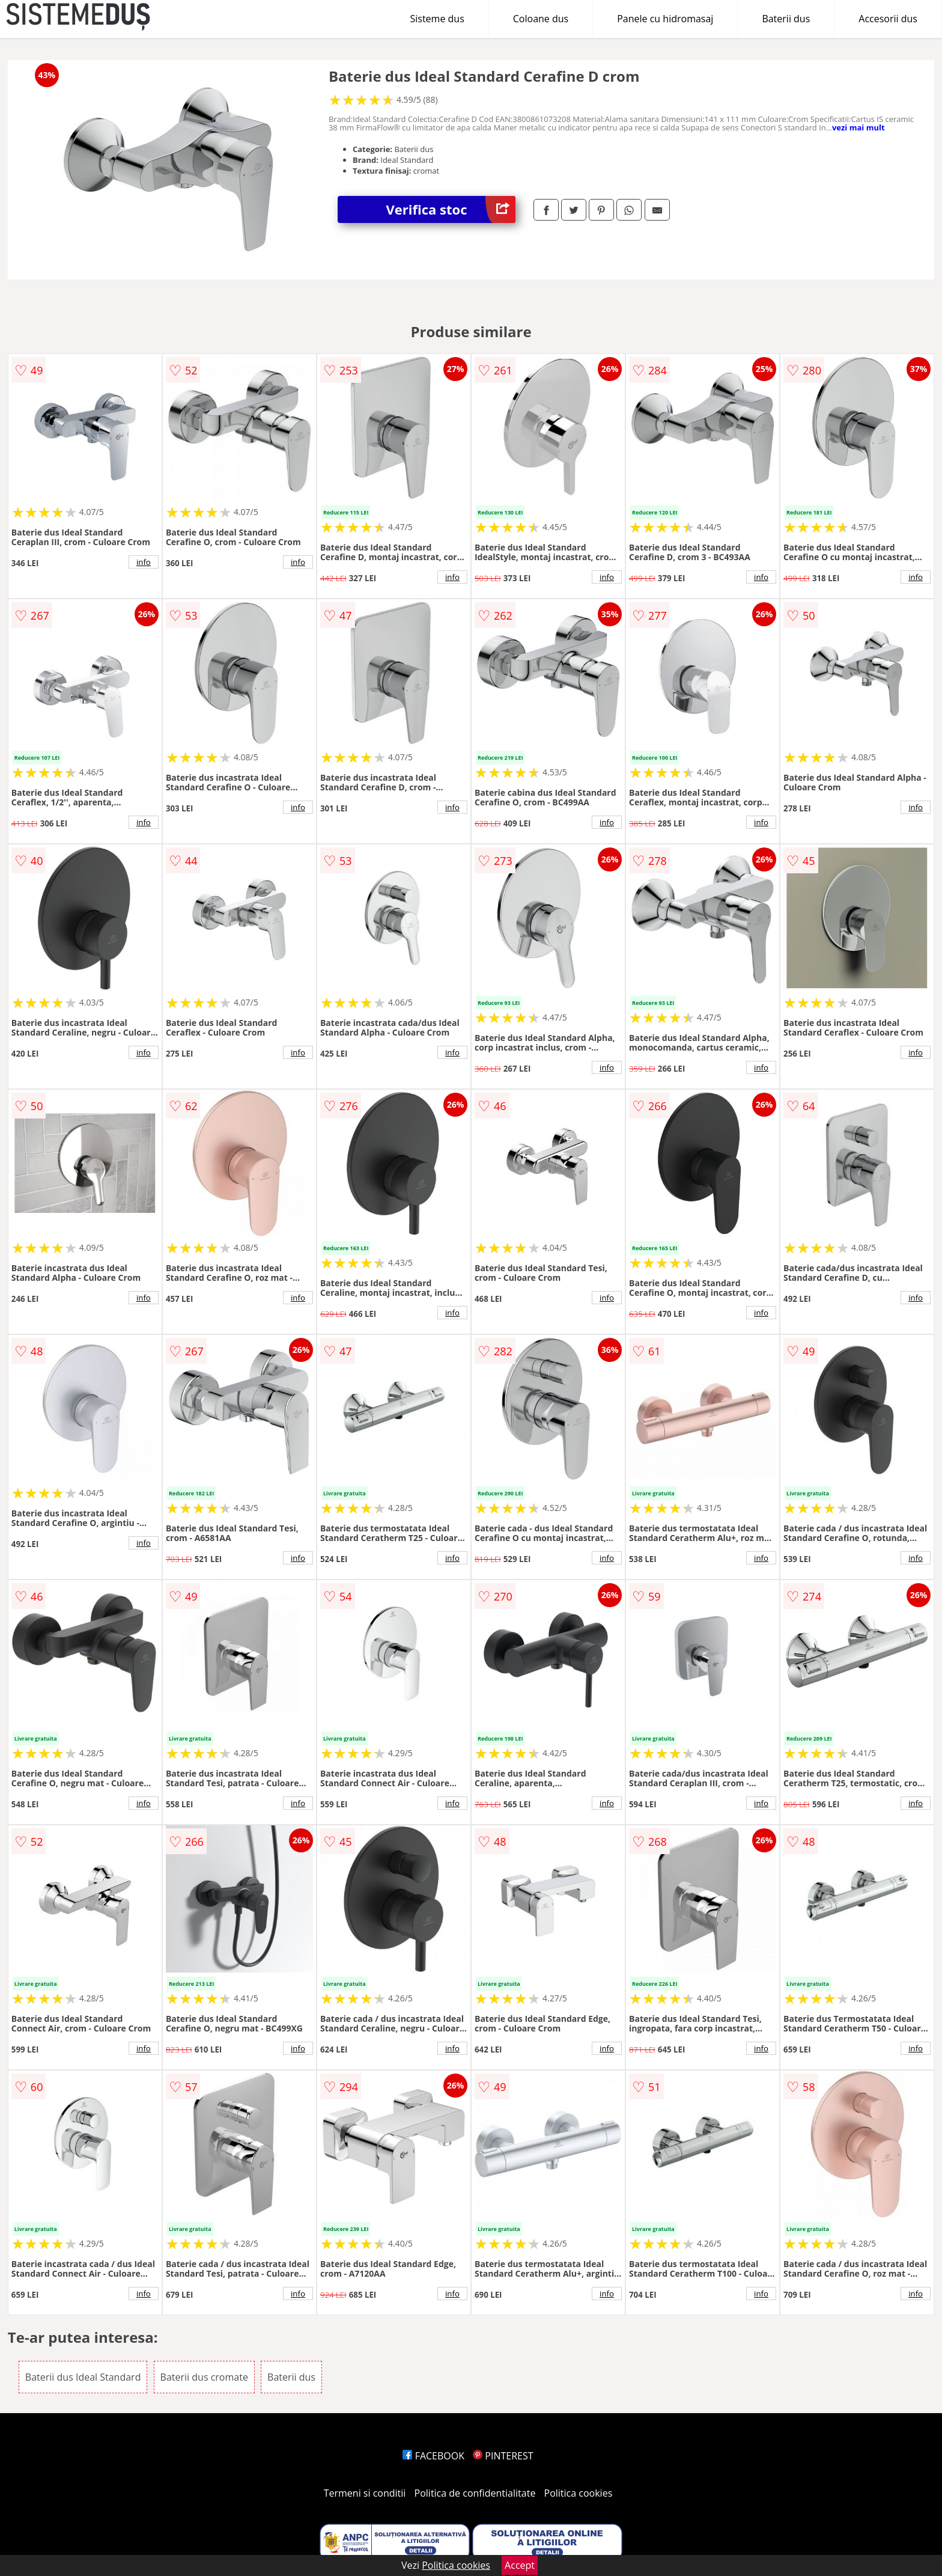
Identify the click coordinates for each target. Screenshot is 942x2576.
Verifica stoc (450, 209)
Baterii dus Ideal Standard (83, 2377)
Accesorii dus (887, 18)
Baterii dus (786, 18)
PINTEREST (503, 2455)
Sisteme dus (437, 18)
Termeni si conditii (365, 2493)
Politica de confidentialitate (475, 2493)
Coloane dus (540, 18)
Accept (520, 2565)
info (143, 562)
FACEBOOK (433, 2455)
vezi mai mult (858, 127)
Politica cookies (578, 2493)
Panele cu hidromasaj (665, 18)
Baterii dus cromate (204, 2377)
